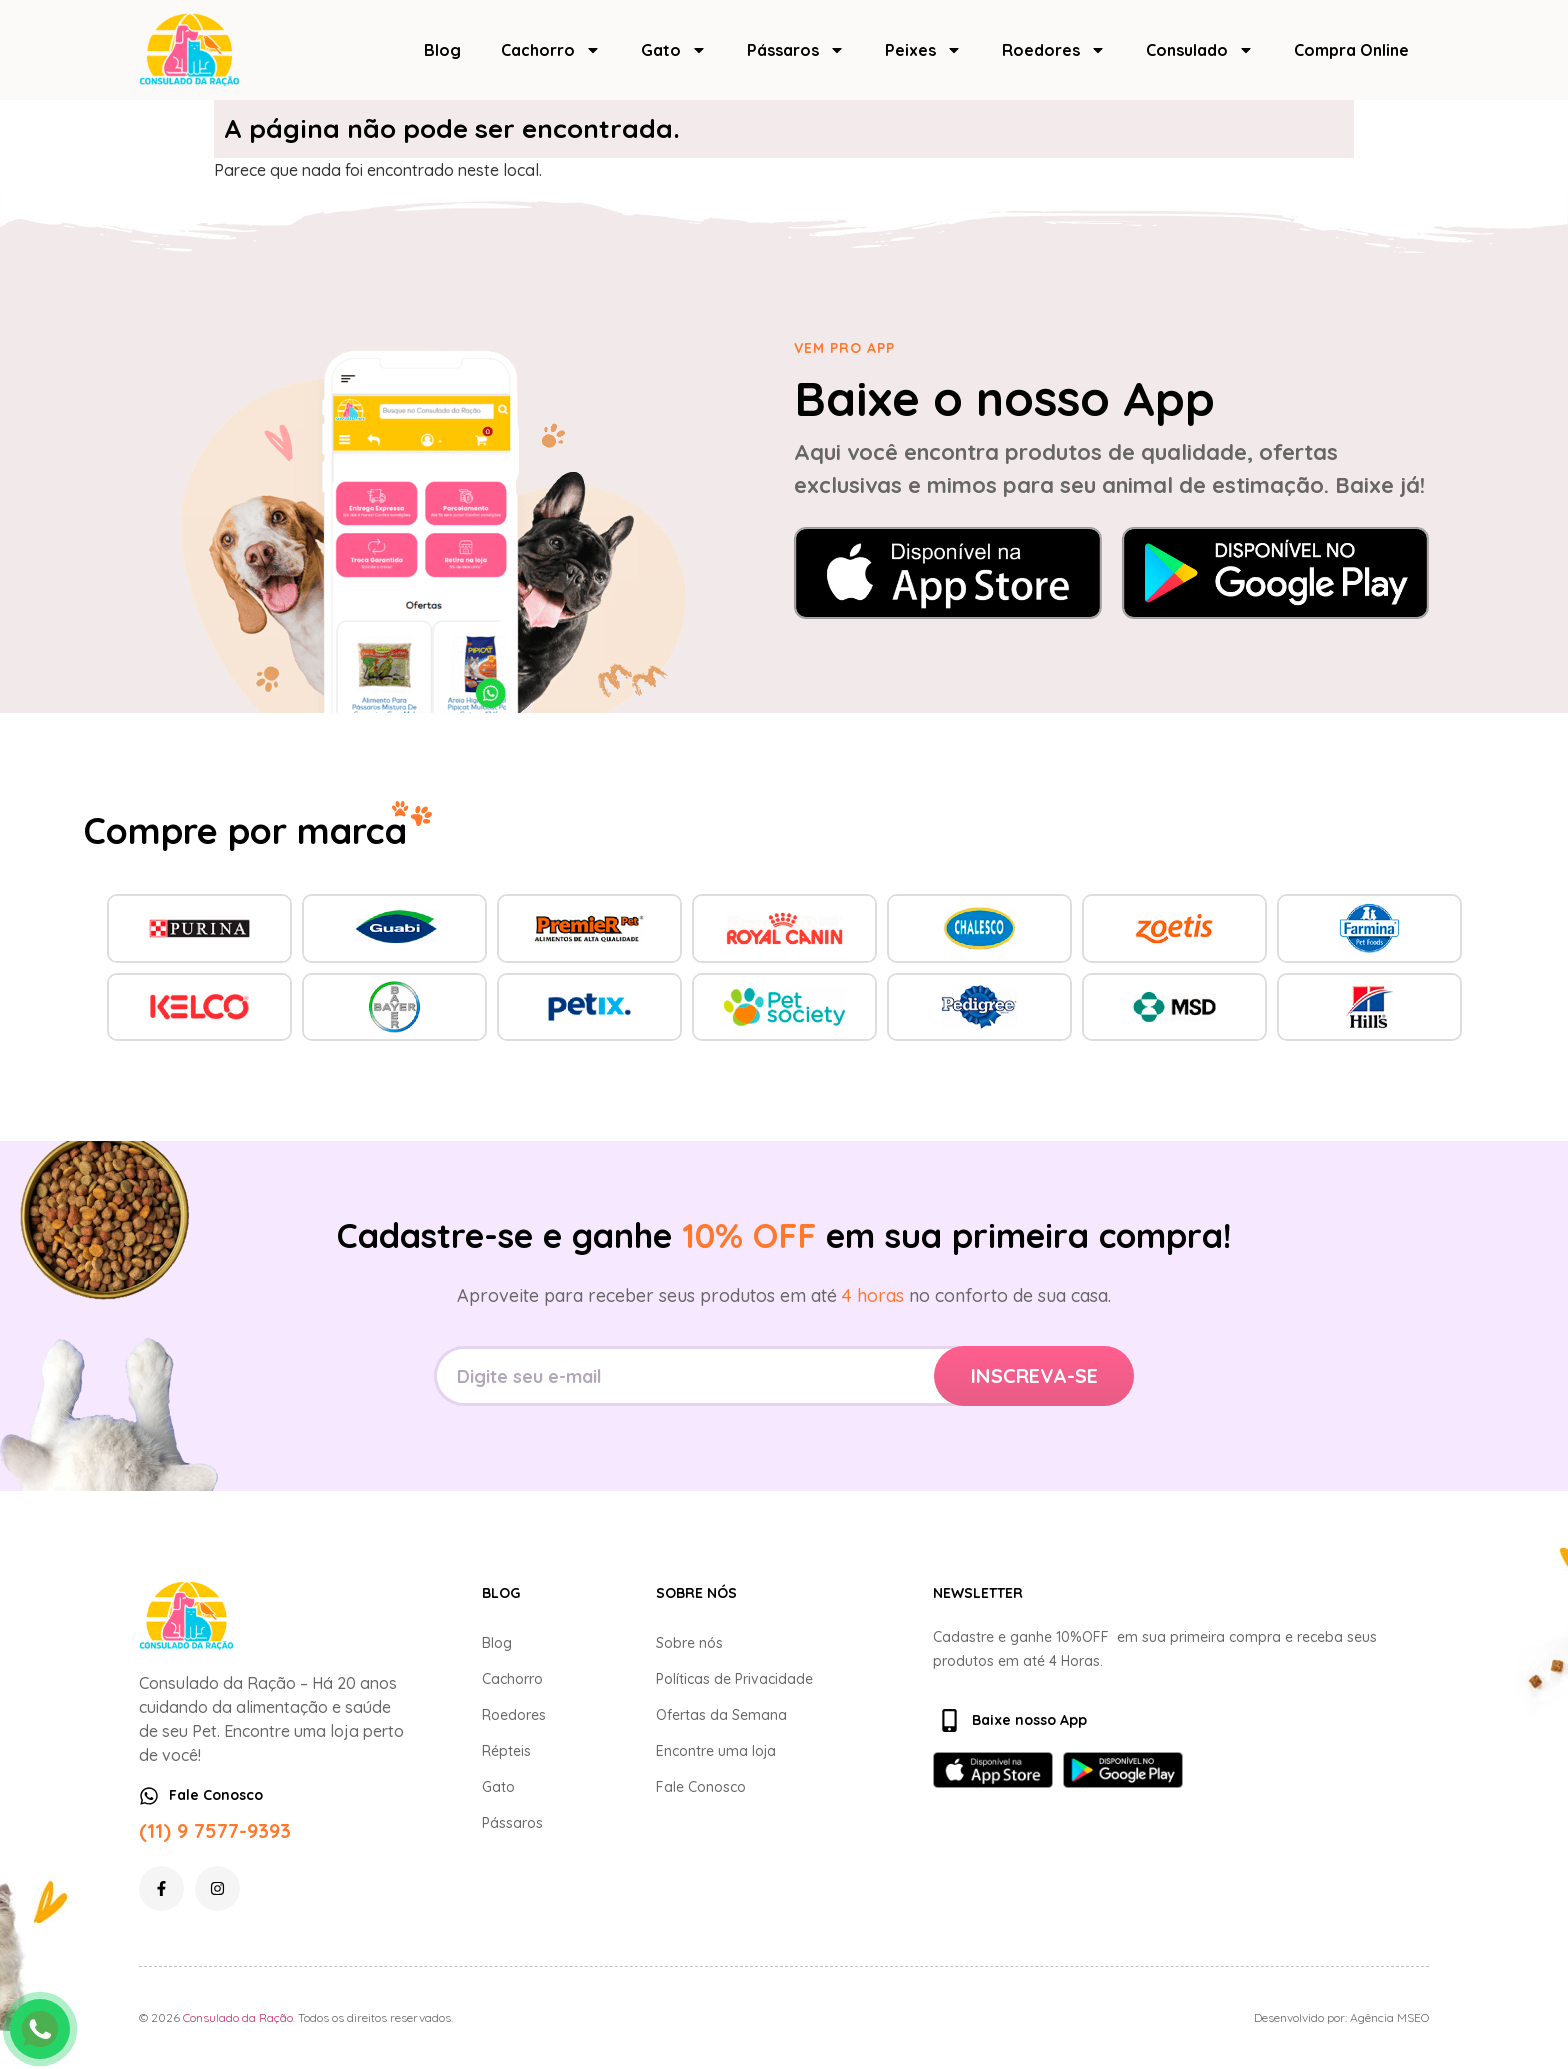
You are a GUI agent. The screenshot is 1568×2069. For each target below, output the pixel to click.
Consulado (1200, 50)
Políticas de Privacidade (734, 1679)
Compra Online (1351, 50)
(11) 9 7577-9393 (215, 1830)
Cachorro (551, 50)
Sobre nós (689, 1643)
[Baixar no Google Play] (1276, 573)
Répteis (506, 1751)
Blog (442, 50)
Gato (674, 50)
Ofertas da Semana (721, 1715)
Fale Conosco (701, 1787)
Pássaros (796, 50)
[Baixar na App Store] (948, 573)
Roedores (1054, 50)
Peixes (923, 50)
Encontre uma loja (716, 1751)
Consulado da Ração (238, 2017)
